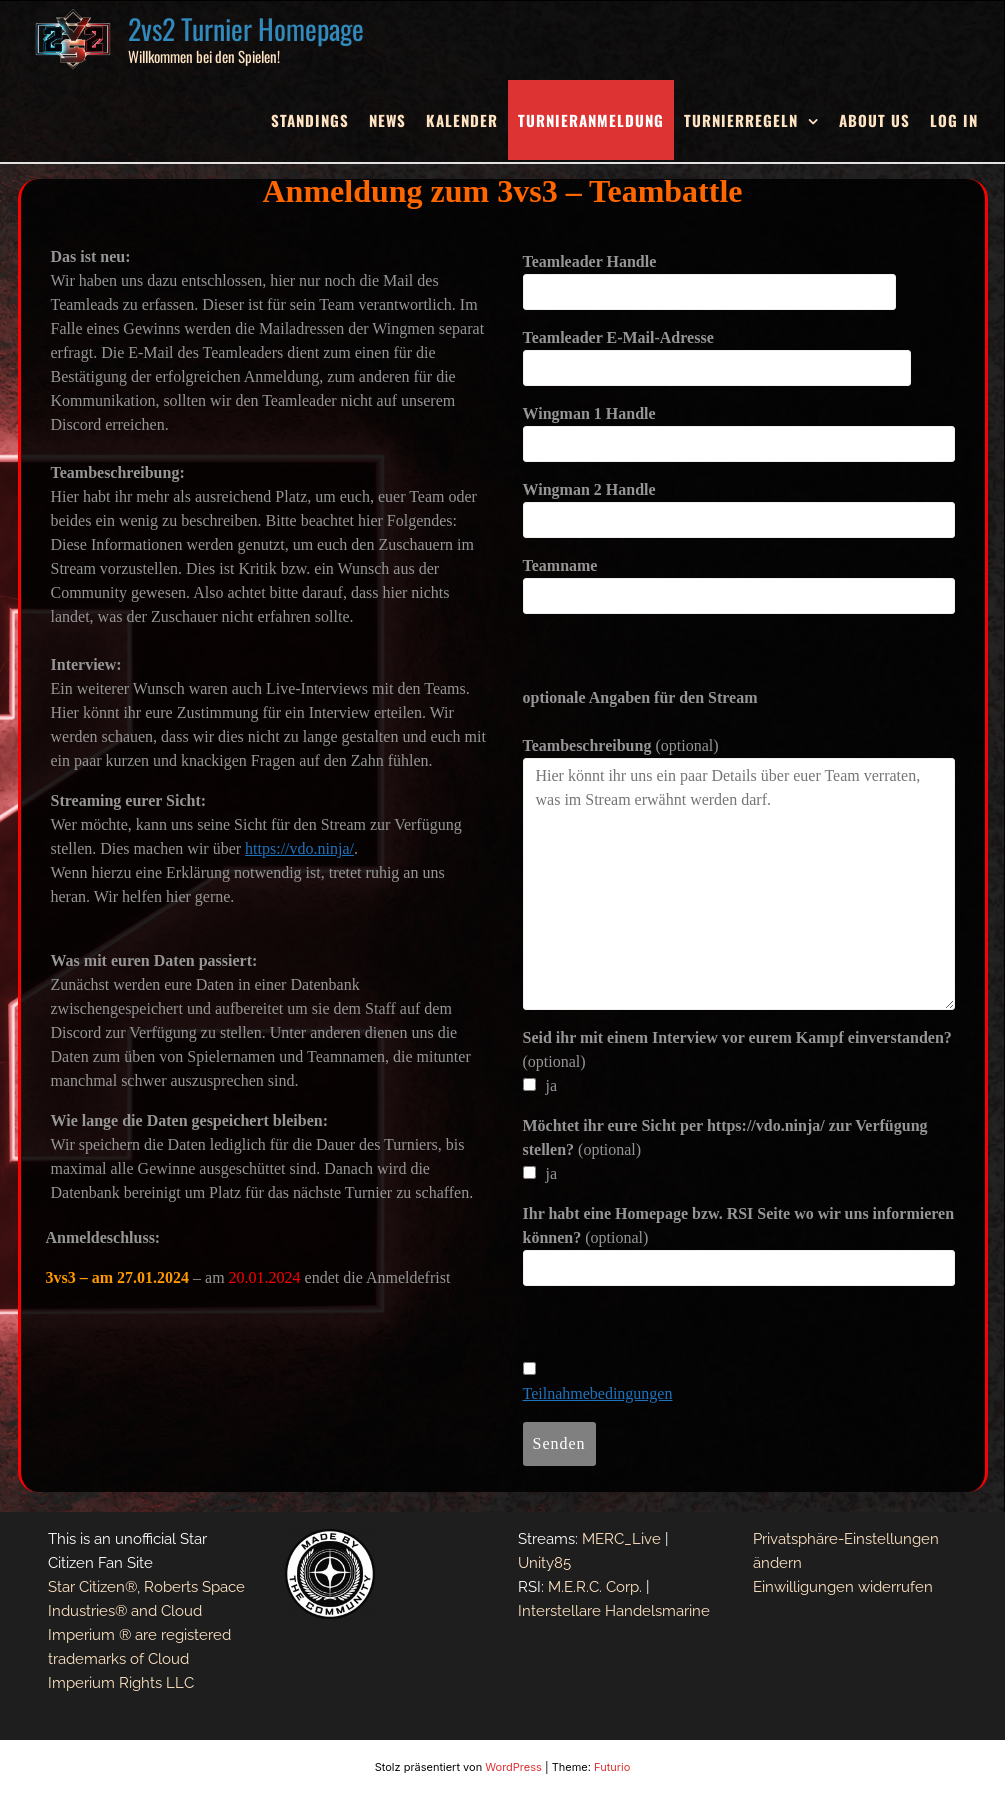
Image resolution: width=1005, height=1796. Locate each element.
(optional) (621, 745)
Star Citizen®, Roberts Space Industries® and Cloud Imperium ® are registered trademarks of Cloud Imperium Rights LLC (146, 1635)
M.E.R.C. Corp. (595, 1587)
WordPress (513, 1767)
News (387, 120)
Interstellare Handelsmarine (614, 1611)
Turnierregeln (741, 120)
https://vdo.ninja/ (299, 848)
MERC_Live (621, 1539)
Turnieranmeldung (591, 120)
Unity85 (544, 1563)
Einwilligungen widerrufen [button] (843, 1587)
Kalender (462, 120)
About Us (874, 120)
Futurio (612, 1767)
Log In (954, 120)
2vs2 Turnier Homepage (246, 28)
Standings (310, 120)
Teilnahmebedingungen (598, 1393)
